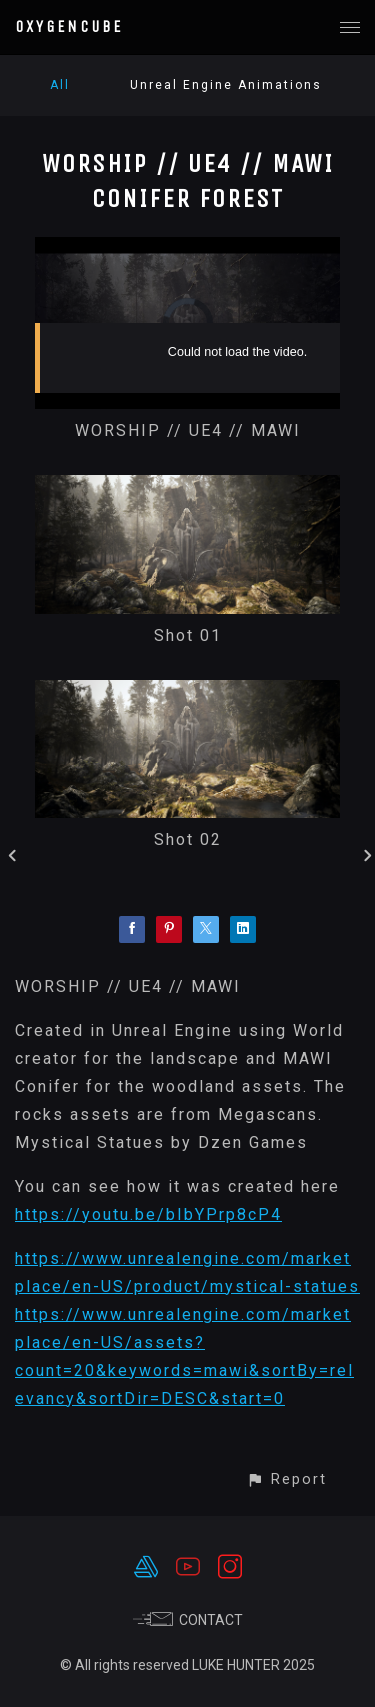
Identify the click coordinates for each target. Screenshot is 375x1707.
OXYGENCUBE (69, 26)
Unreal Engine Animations (226, 85)
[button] (286, 1479)
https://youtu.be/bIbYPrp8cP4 (148, 1214)
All (60, 85)
